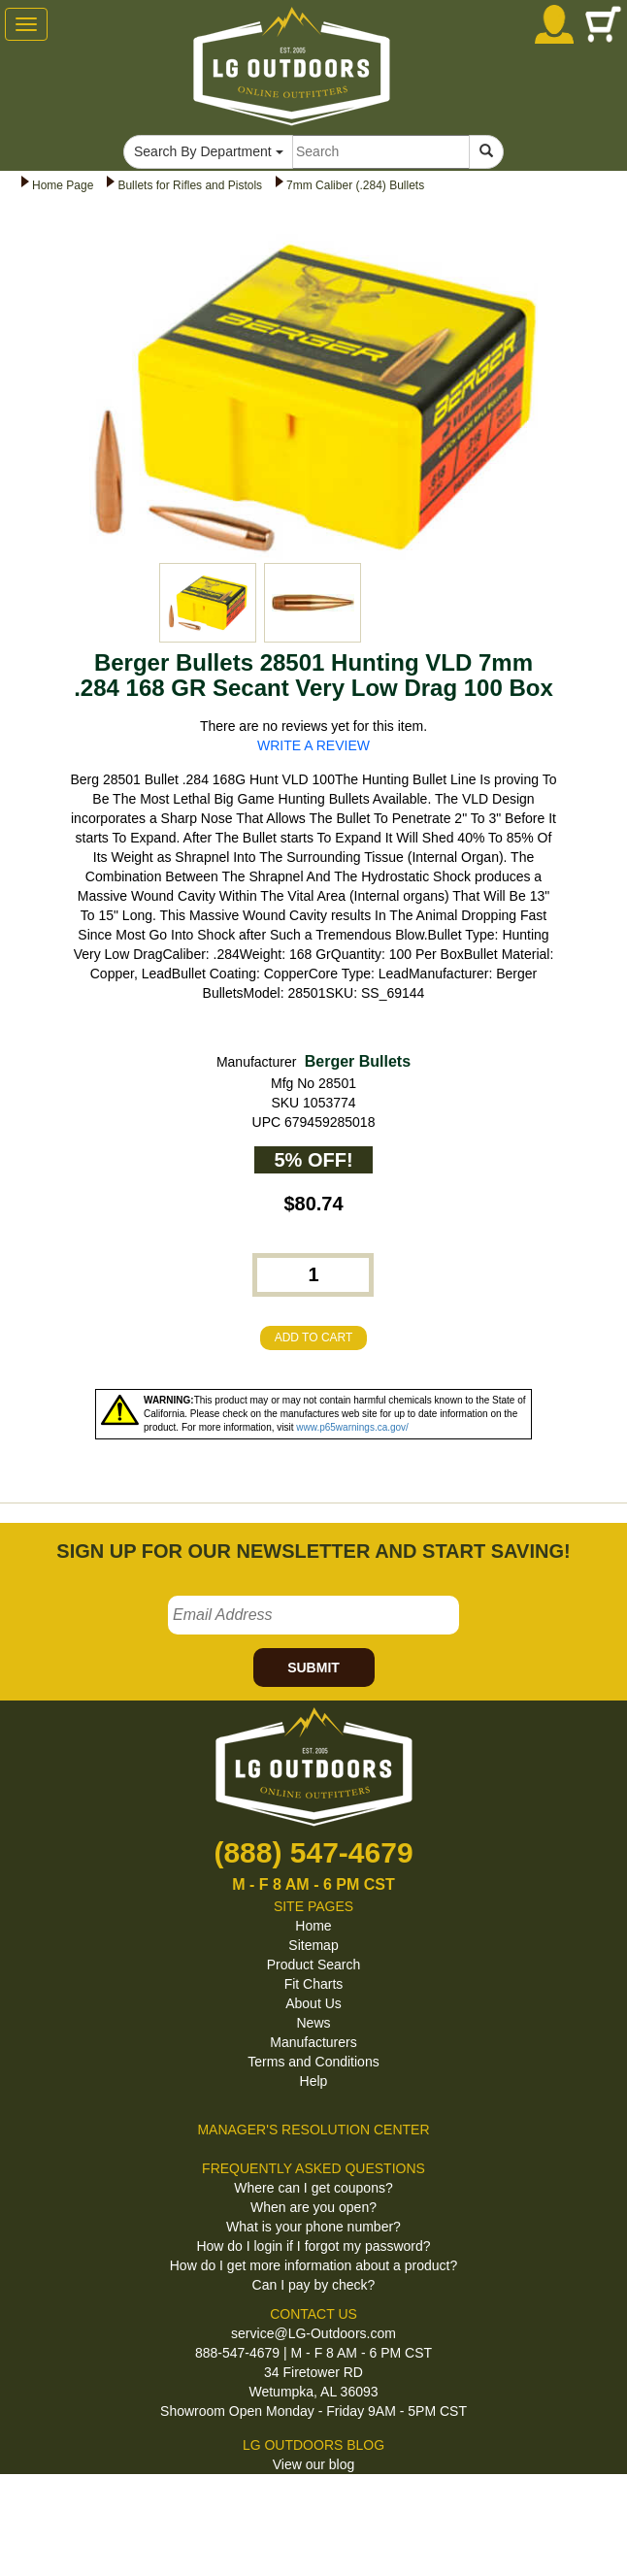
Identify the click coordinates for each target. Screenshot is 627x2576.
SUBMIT (313, 1667)
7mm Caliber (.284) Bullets (355, 185)
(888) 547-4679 (313, 1852)
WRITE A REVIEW (313, 745)
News (313, 2023)
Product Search (314, 1964)
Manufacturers (313, 2042)
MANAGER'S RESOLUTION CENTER (313, 2129)
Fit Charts (314, 1984)
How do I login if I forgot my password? (313, 2246)
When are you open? (313, 2207)
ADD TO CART (314, 1337)
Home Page (62, 185)
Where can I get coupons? (313, 2188)
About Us (313, 2003)
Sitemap (313, 1945)
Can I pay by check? (314, 2285)
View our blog (314, 2464)
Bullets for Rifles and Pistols (189, 185)
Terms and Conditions (313, 2061)
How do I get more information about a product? (314, 2265)
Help (314, 2081)
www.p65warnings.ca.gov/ (352, 1427)
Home (313, 1925)
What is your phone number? (313, 2226)
